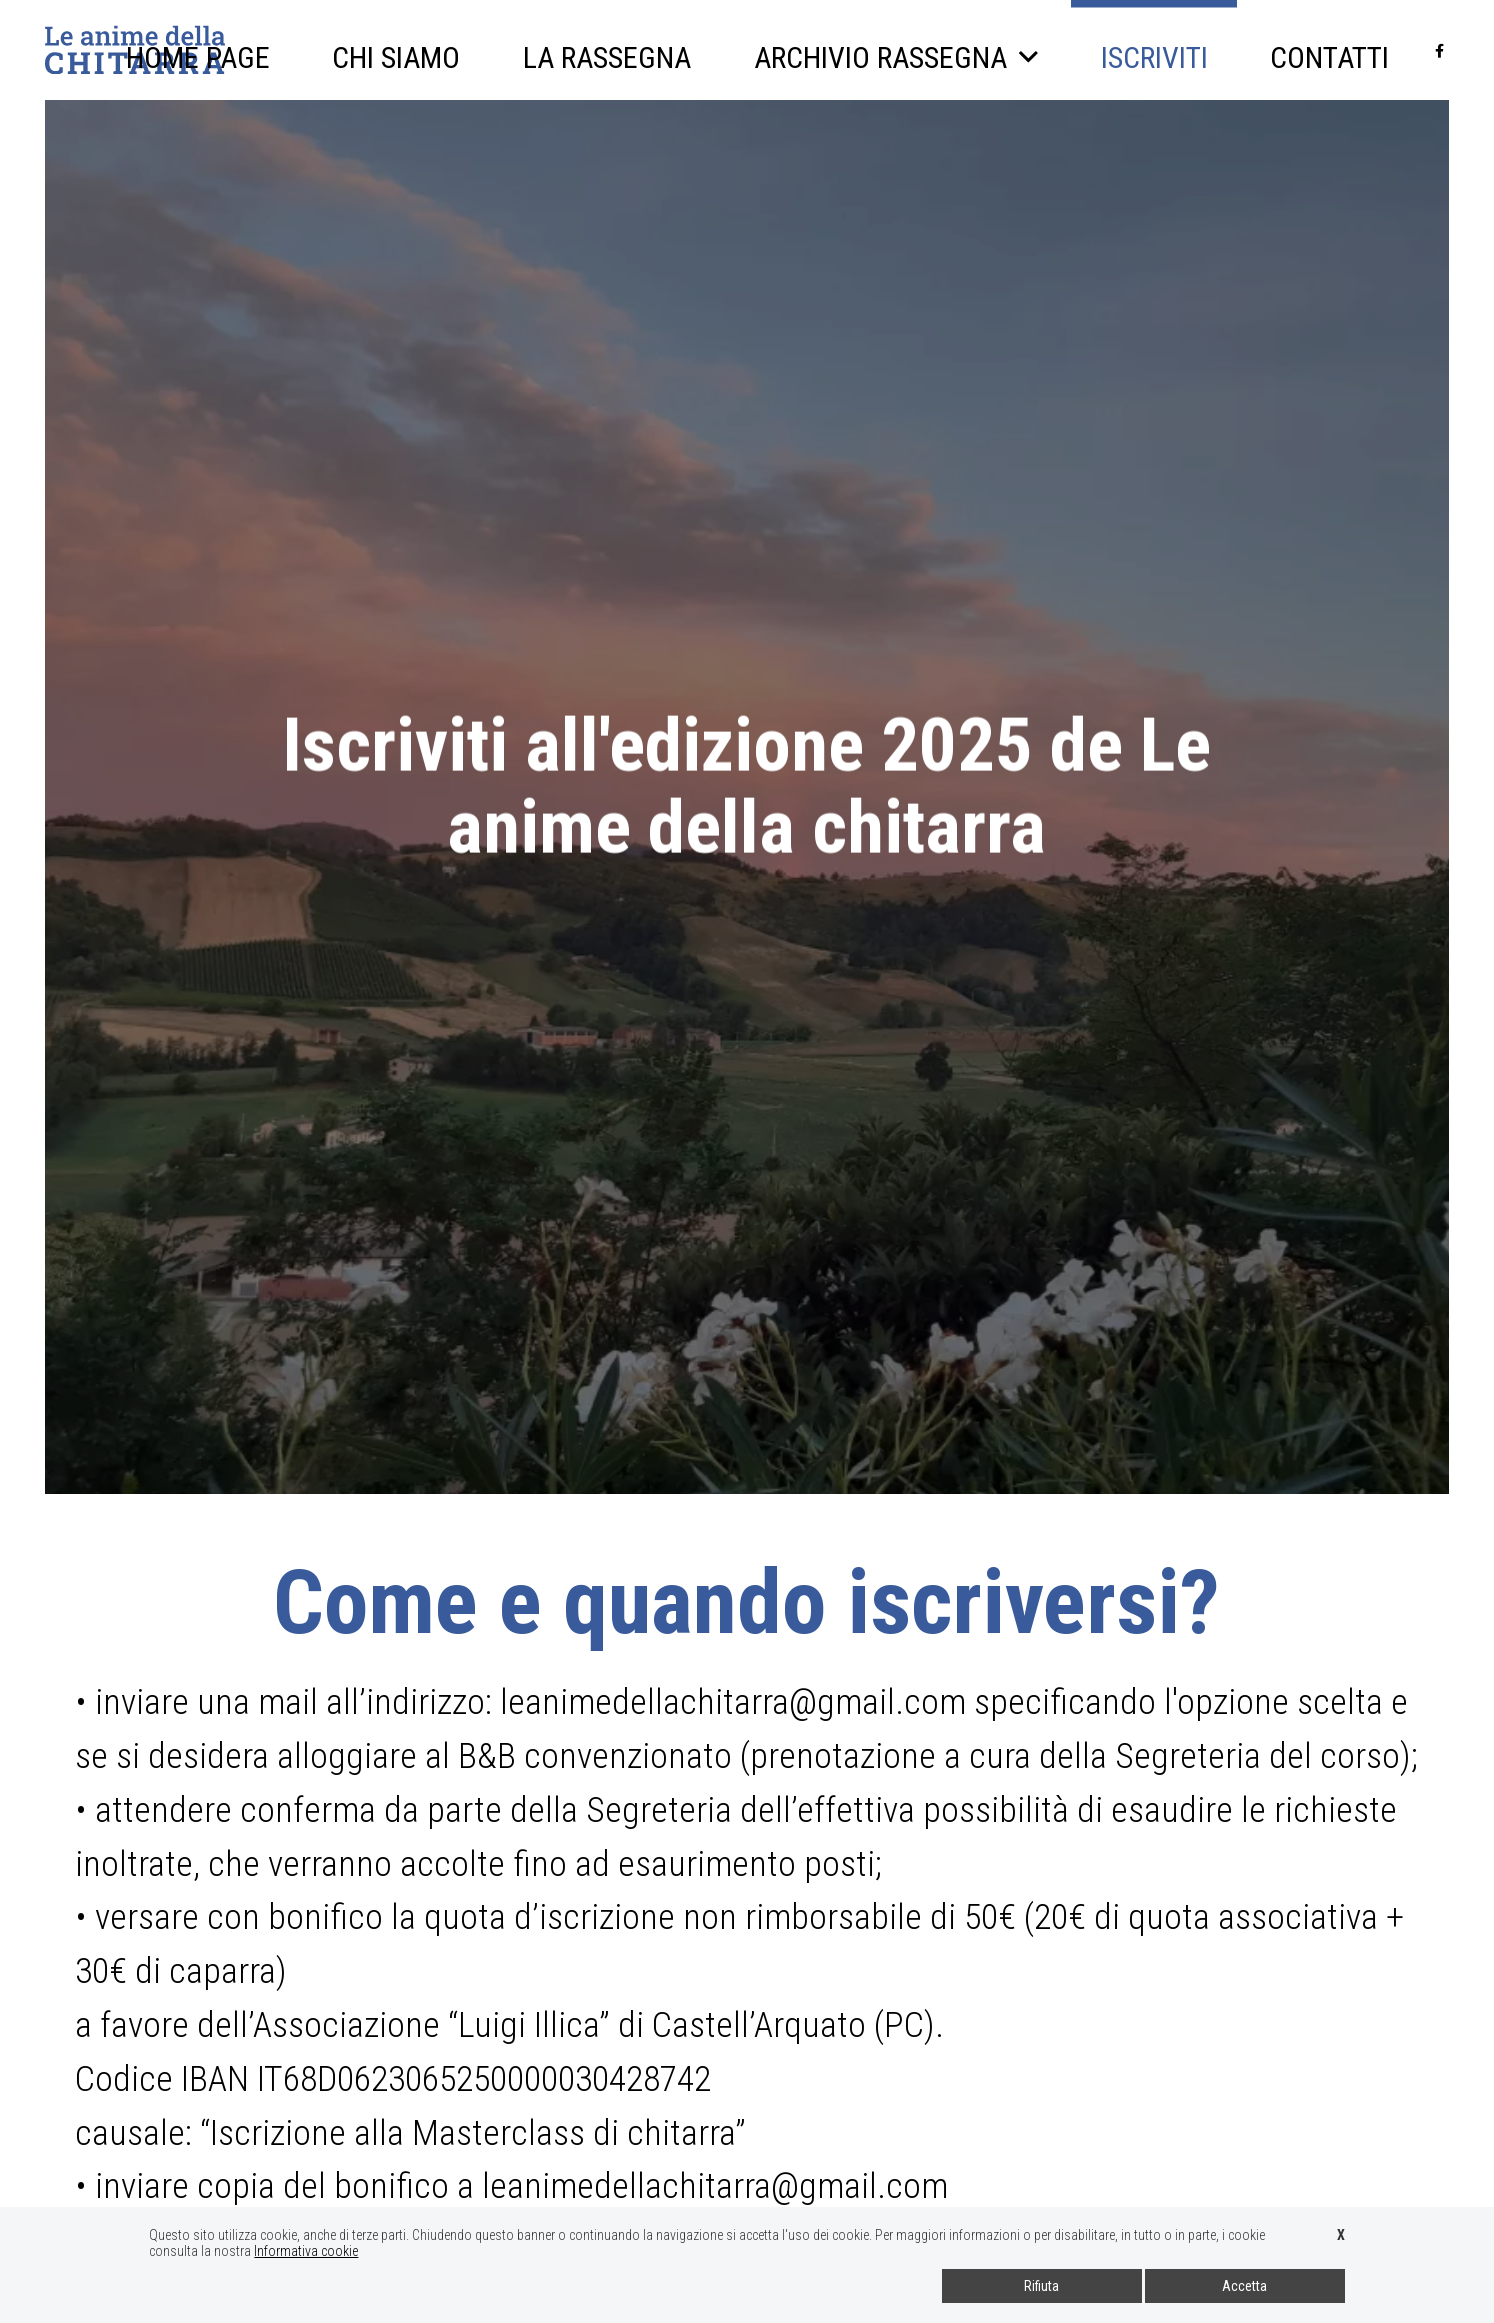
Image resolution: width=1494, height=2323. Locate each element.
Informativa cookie (306, 2251)
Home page (200, 57)
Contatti (1330, 57)
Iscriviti (1154, 37)
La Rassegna (608, 57)
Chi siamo (398, 57)
